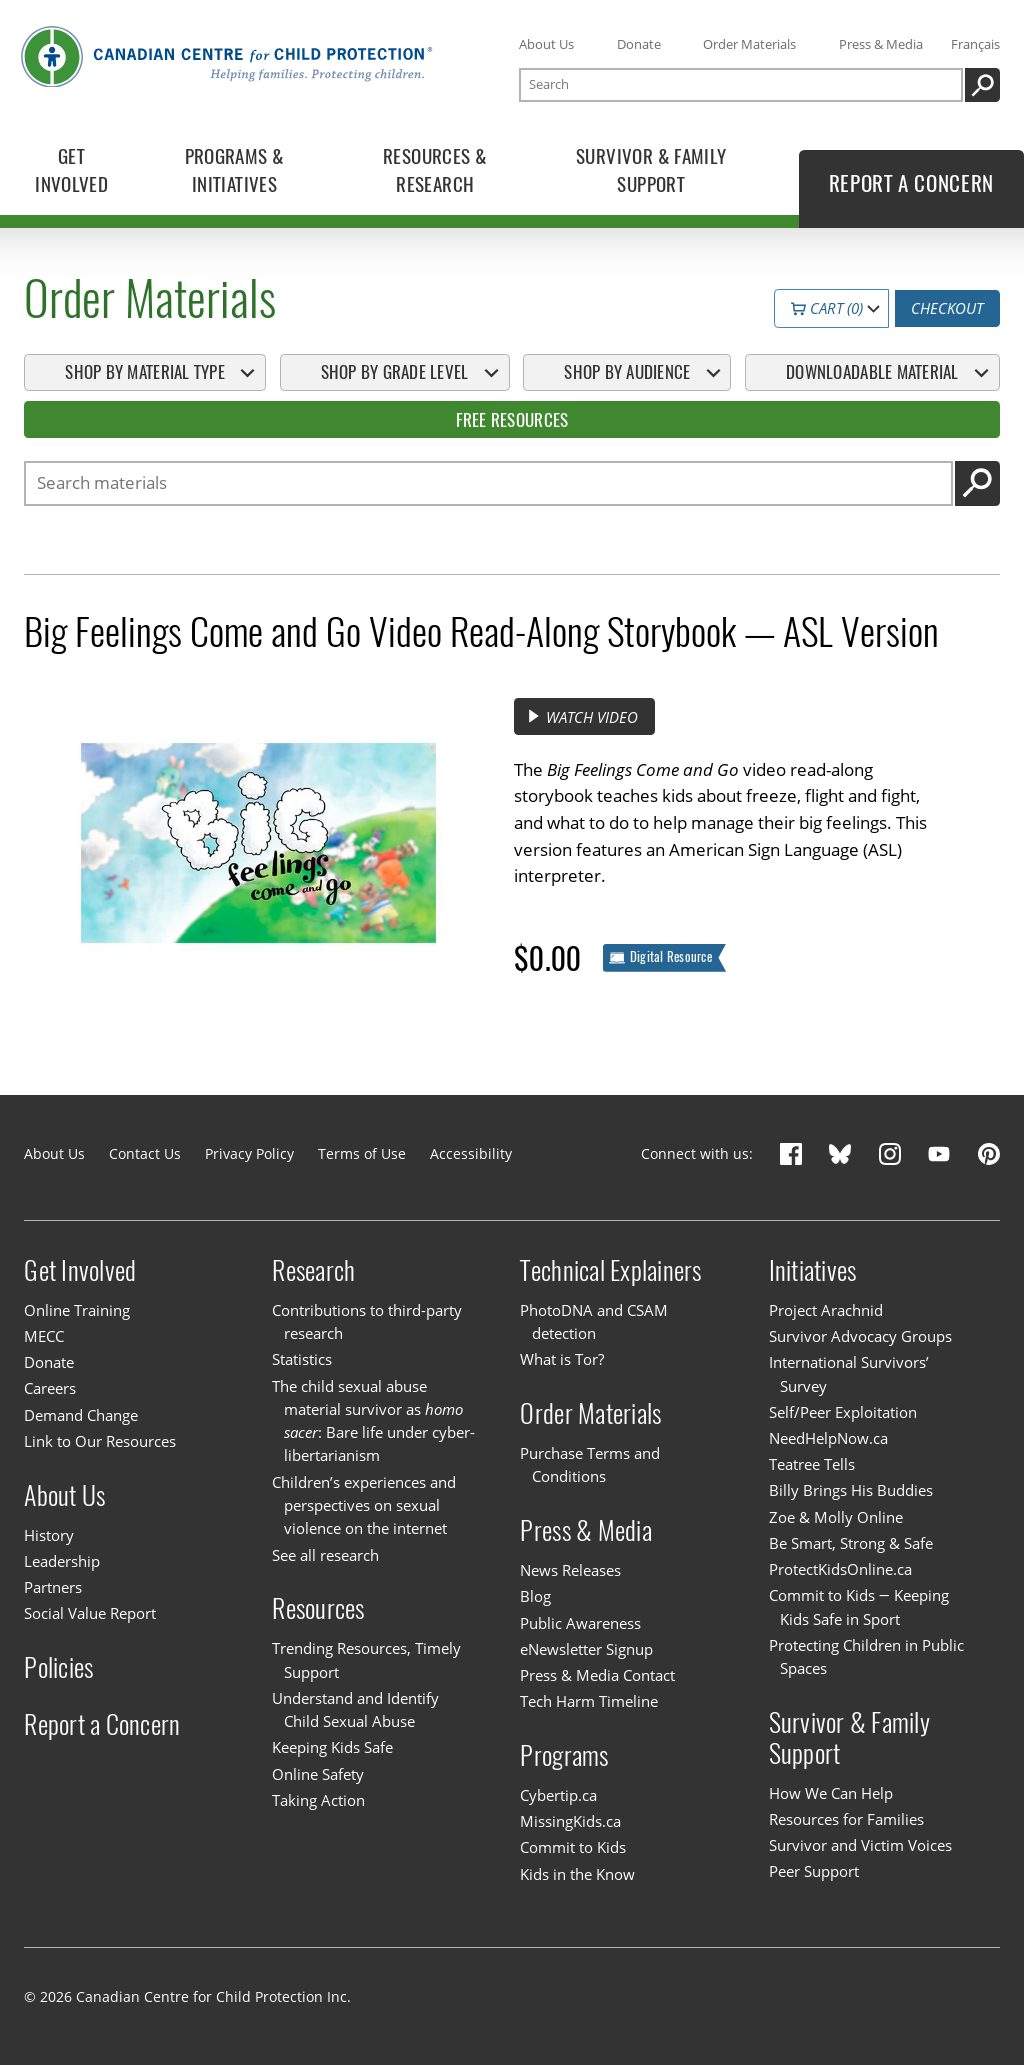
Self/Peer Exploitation (843, 1412)
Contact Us (145, 1153)
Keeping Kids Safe (332, 1747)
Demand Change (81, 1415)
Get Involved (80, 1270)
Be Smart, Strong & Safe (851, 1543)
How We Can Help (831, 1793)
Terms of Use (362, 1153)
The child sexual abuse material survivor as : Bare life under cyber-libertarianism (373, 1421)
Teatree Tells (812, 1464)
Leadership (62, 1561)
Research (313, 1270)
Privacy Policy (249, 1153)
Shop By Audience (627, 372)
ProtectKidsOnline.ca (840, 1569)
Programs (564, 1755)
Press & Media (881, 44)
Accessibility (471, 1153)
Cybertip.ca (558, 1795)
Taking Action (318, 1800)
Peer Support (814, 1871)
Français (975, 44)
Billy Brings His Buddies (851, 1490)
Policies (58, 1667)
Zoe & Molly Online (836, 1517)
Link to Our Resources (100, 1441)
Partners (53, 1587)
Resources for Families (846, 1819)
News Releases (570, 1570)
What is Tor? (562, 1359)
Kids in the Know (577, 1874)
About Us (546, 44)
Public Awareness (580, 1623)
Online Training (77, 1310)
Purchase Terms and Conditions (590, 1464)
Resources (318, 1608)
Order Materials (749, 44)
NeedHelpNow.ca (828, 1438)
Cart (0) (827, 309)
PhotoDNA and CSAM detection (594, 1321)
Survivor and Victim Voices (860, 1845)
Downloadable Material (872, 372)
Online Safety (318, 1774)
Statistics (302, 1359)
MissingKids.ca (570, 1821)
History (49, 1535)
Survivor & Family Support (849, 1738)
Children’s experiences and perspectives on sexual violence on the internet (364, 1505)
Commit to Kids (573, 1847)
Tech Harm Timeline (589, 1701)
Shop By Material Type (144, 372)
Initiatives (813, 1270)
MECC (44, 1336)
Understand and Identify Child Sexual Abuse (355, 1709)
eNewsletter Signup (586, 1649)
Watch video (582, 717)
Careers (50, 1388)
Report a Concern (102, 1723)
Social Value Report (90, 1613)
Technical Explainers (610, 1270)
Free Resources (512, 420)
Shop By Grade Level (395, 372)
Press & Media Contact (597, 1675)
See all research (325, 1555)
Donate (639, 44)
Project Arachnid (826, 1310)
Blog (535, 1596)
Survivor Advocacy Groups (860, 1336)
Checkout (947, 309)
